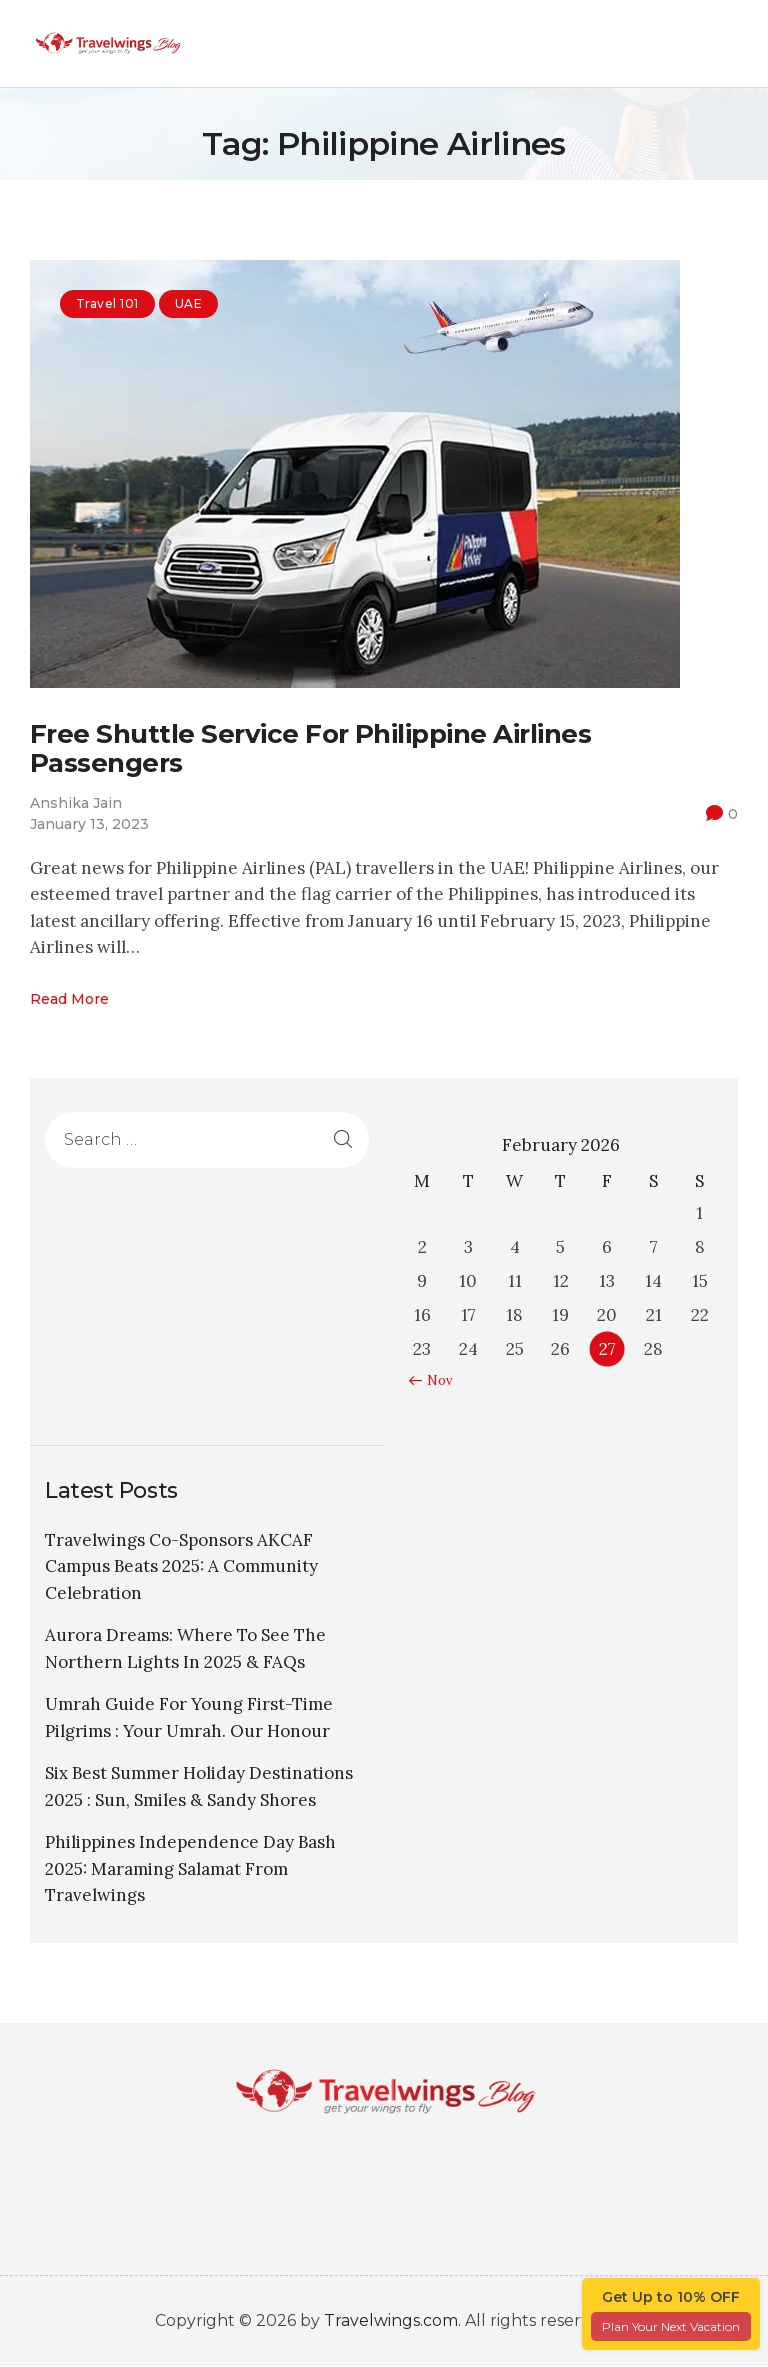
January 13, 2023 (89, 824)
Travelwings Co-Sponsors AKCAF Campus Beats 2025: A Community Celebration (181, 1566)
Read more (69, 999)
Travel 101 (107, 303)
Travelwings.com (391, 2321)
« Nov (435, 1381)
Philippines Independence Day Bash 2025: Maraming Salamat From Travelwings (190, 1869)
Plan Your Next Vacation (671, 2326)
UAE (188, 303)
